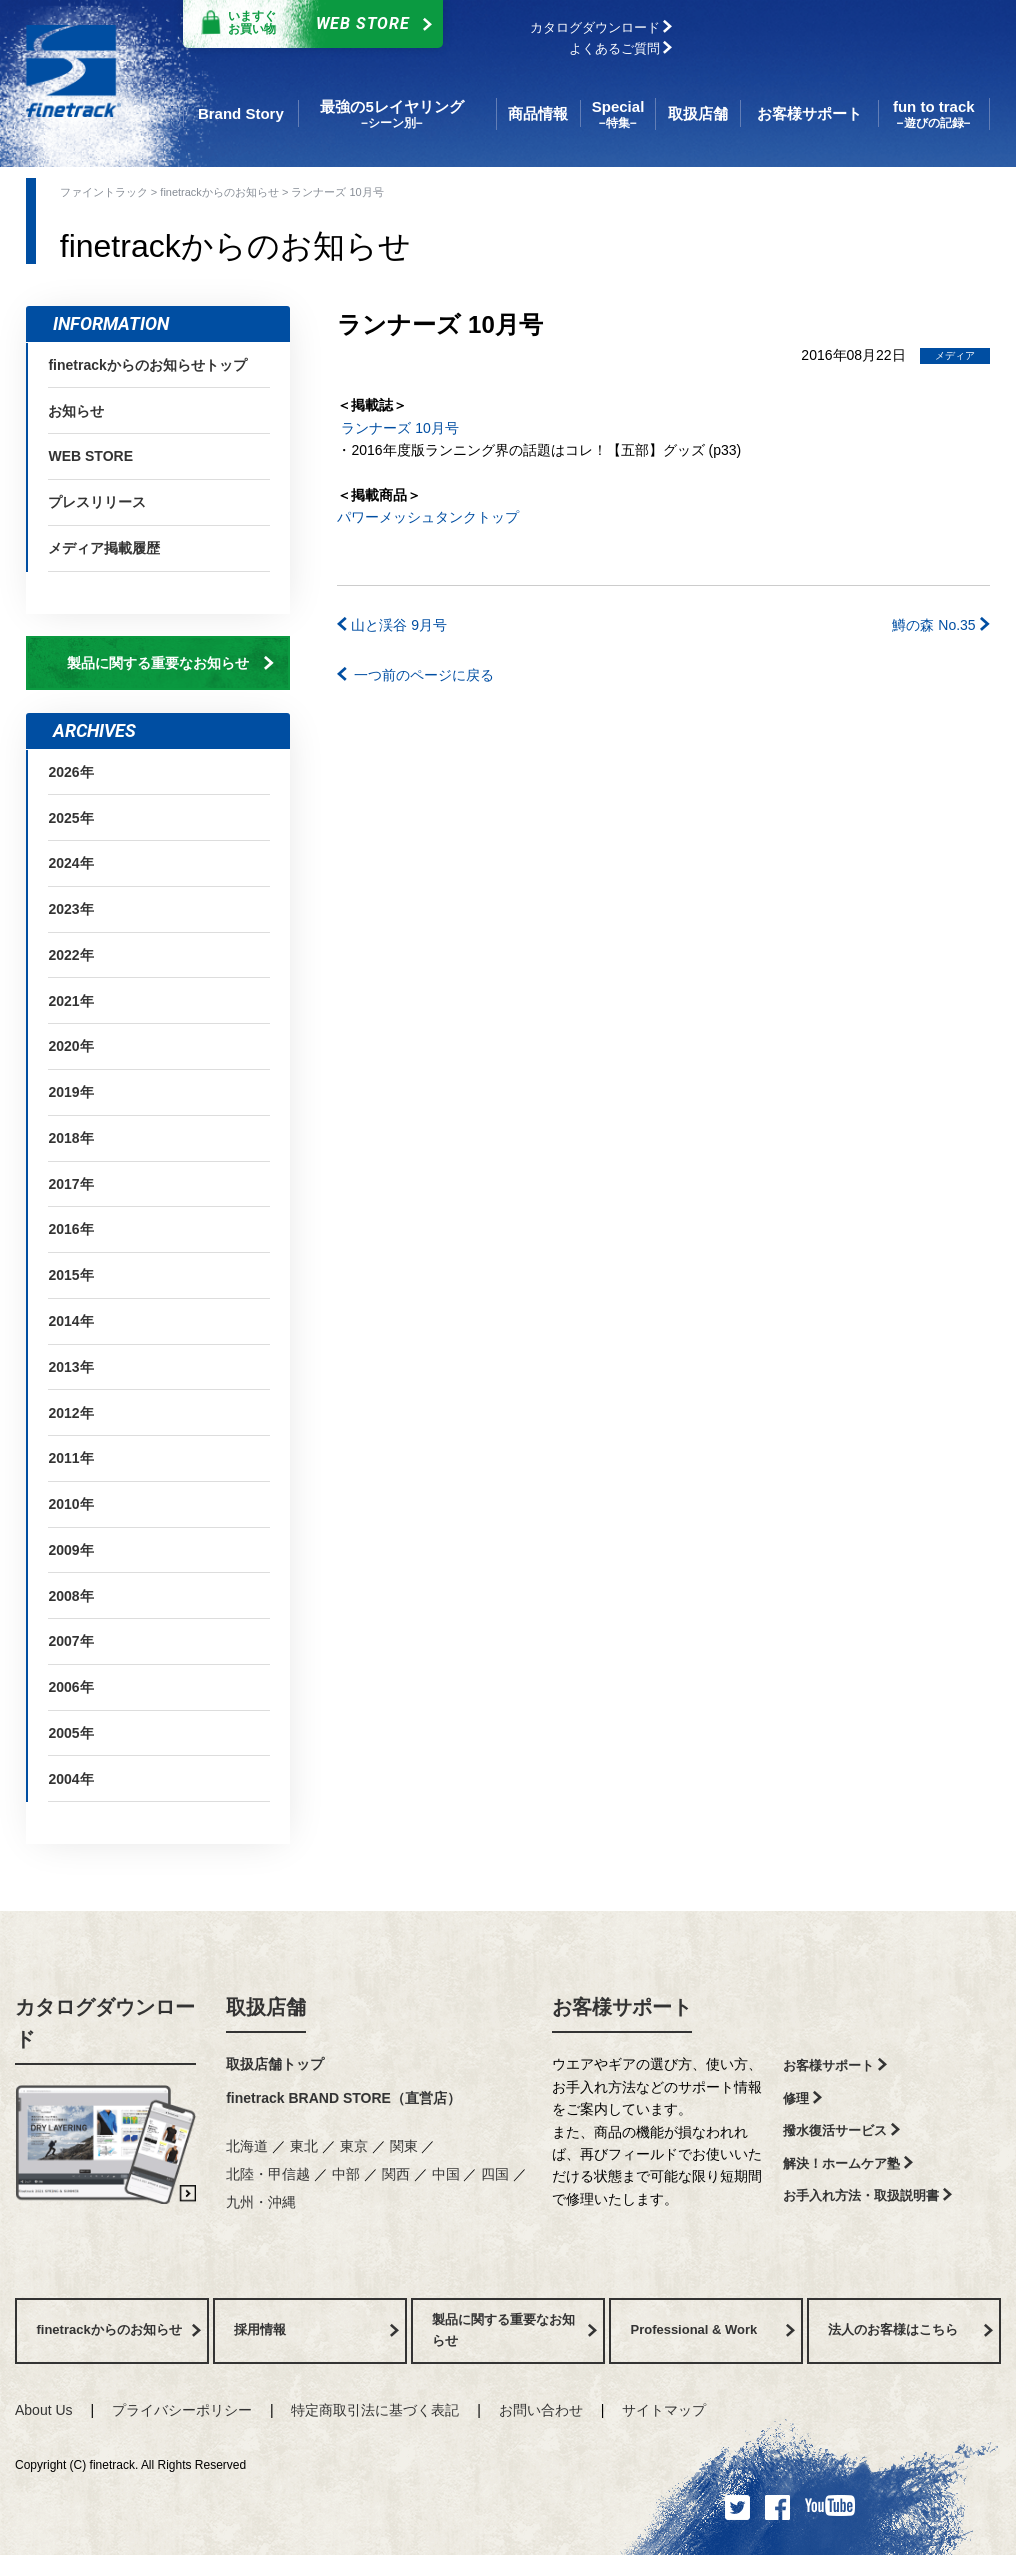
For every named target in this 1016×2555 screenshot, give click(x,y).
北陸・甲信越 (270, 2174)
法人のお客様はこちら (910, 2329)
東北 (306, 2146)
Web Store (308, 24)
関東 (406, 2146)
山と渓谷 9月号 (392, 625)
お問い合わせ (541, 2410)
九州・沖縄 (261, 2202)
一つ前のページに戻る (415, 675)
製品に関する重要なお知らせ (170, 663)
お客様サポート (622, 2007)
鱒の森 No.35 (940, 625)
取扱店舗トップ (275, 2064)
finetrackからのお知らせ (221, 192)
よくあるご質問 (621, 48)
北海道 (249, 2146)
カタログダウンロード (601, 27)
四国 (497, 2174)
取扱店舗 (266, 2007)
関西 (398, 2174)
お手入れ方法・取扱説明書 (867, 2195)
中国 (448, 2174)
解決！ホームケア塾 (848, 2163)
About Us (44, 2410)
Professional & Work (712, 2329)
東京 (356, 2146)
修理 (802, 2098)
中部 (348, 2174)
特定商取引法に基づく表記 (375, 2410)
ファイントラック (105, 192)
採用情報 (316, 2329)
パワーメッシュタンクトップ (428, 517)
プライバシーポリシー (182, 2410)
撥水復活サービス (841, 2130)
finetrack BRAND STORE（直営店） (343, 2098)
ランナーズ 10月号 (397, 428)
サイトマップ (664, 2410)
